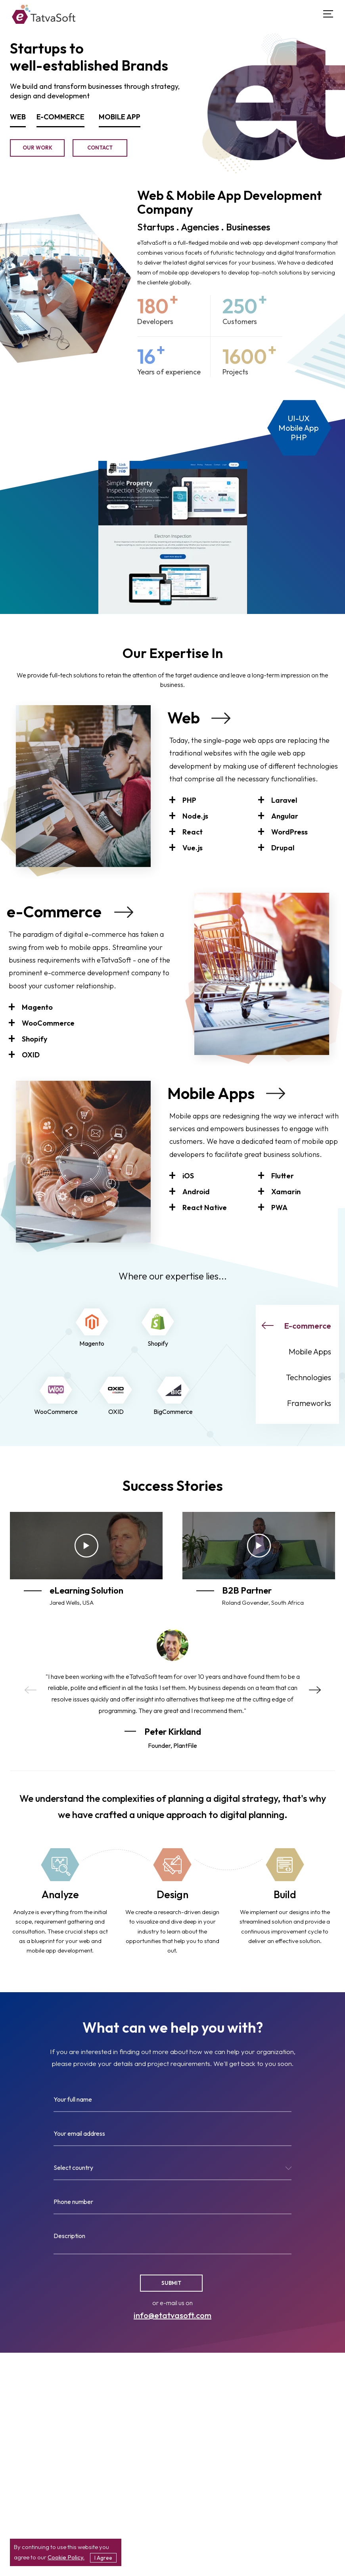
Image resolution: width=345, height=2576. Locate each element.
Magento (37, 1007)
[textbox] (172, 2169)
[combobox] (172, 2171)
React (192, 831)
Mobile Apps (211, 1093)
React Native (204, 1207)
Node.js (195, 816)
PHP (189, 800)
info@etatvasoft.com (172, 2315)
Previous (30, 1690)
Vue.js (192, 847)
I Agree (103, 2557)
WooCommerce (48, 1023)
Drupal (282, 847)
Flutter (282, 1175)
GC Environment (45, 447)
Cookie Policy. (66, 2557)
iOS (188, 1175)
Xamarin (286, 1191)
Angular (284, 816)
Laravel (284, 800)
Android (196, 1191)
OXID (31, 1054)
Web (183, 717)
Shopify (34, 1038)
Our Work (37, 147)
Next (315, 1690)
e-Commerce (54, 911)
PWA (279, 1207)
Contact (100, 147)
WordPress (289, 831)
